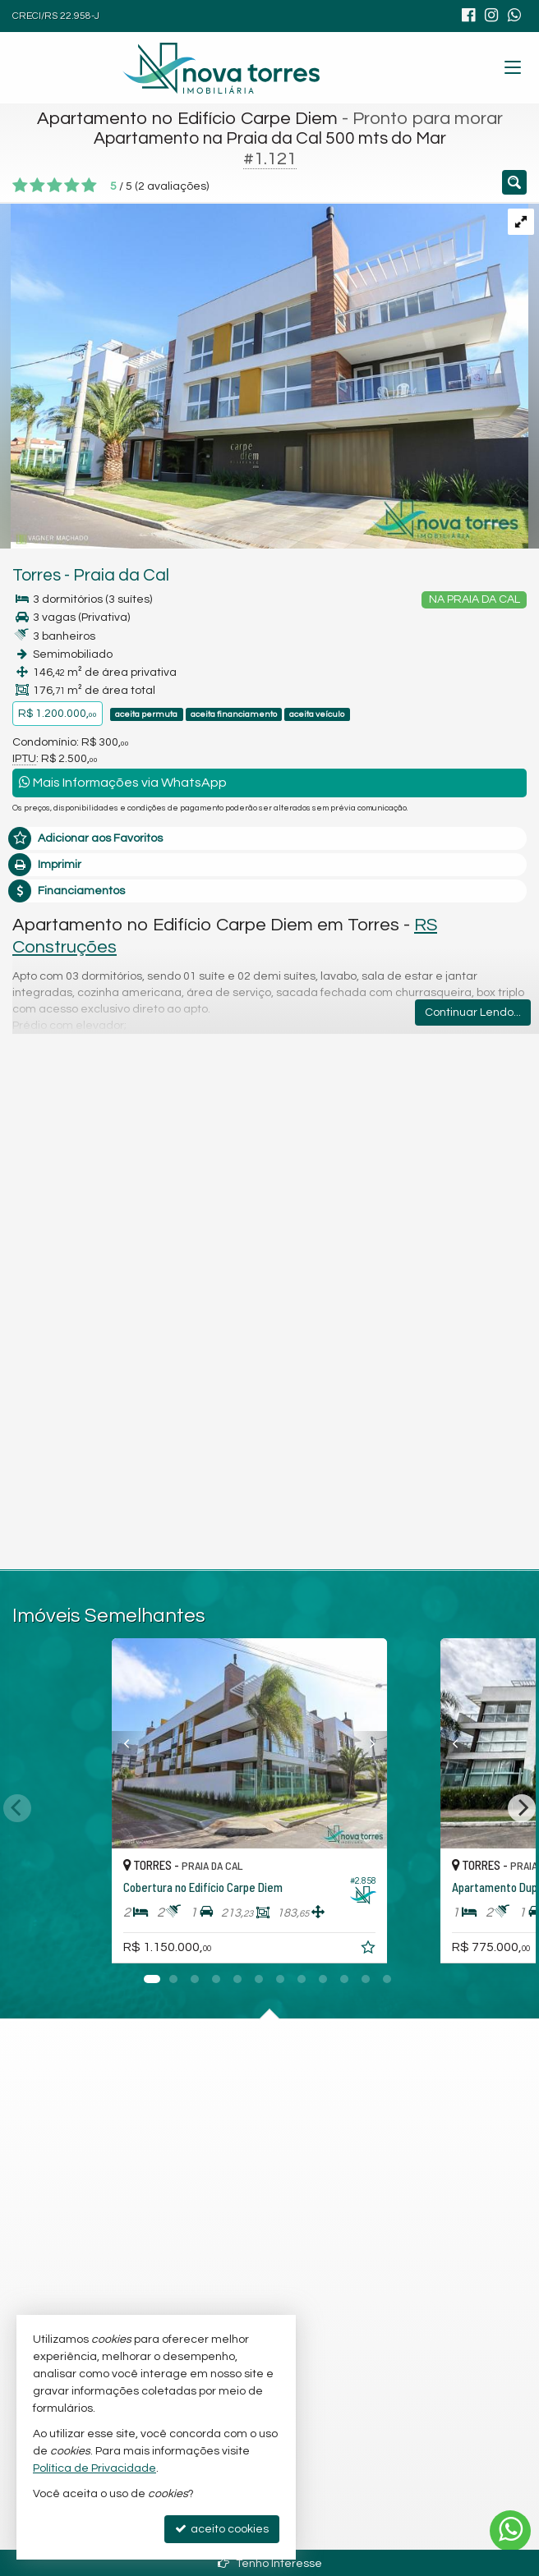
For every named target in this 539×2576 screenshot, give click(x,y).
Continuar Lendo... (473, 1012)
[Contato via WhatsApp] (510, 2530)
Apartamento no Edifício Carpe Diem (187, 118)
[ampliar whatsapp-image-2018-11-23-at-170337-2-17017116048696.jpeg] (264, 375)
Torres (36, 575)
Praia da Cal (121, 575)
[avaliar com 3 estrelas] (54, 185)
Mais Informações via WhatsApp (123, 782)
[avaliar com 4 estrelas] (72, 185)
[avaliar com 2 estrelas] (37, 185)
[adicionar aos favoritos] (410, 1950)
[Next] (425, 1743)
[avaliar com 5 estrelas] (89, 185)
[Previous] (113, 1743)
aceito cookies (222, 2529)
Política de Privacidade (94, 2468)
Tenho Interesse (270, 2563)
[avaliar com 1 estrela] (20, 185)
